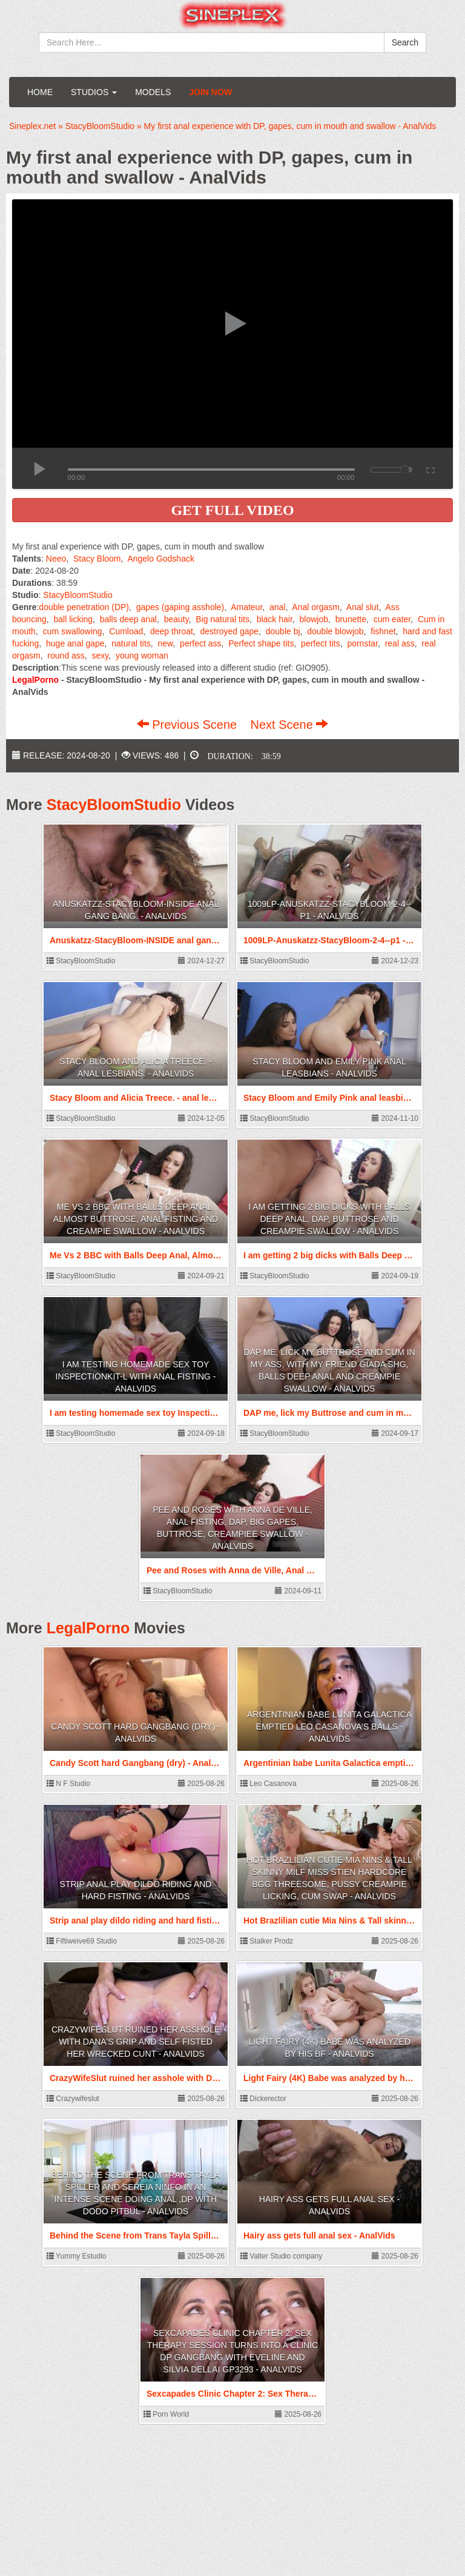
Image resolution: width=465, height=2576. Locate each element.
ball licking (73, 619)
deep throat (171, 631)
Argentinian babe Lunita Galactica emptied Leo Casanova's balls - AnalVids (329, 1727)
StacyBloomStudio (77, 595)
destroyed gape (229, 631)
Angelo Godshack (160, 558)
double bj (283, 631)
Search (405, 42)
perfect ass (200, 643)
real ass (400, 643)
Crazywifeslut (73, 2098)
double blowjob (335, 631)
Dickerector (263, 2098)
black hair (274, 619)
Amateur (246, 607)
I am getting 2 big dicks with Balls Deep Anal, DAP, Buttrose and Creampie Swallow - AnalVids (329, 1219)
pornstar (362, 643)
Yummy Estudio (76, 2256)
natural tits (131, 643)
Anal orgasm (316, 607)
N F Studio (68, 1783)
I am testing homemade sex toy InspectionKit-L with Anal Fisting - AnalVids (136, 1376)
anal (277, 607)
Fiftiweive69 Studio (82, 1941)
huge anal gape (75, 643)
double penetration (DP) (84, 607)
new (165, 643)
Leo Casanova (268, 1783)
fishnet (383, 631)
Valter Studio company (281, 2256)
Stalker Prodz (266, 1941)
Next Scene (289, 724)
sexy (100, 655)
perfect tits (320, 643)
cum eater (392, 619)
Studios (94, 92)
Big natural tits (222, 619)
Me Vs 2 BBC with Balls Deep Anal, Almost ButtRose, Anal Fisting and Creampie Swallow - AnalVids (135, 1219)
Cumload (126, 631)
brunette (350, 619)
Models (153, 92)
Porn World (166, 2414)
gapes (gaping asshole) (180, 607)
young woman (142, 655)
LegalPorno (88, 1627)
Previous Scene (188, 724)
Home (40, 92)
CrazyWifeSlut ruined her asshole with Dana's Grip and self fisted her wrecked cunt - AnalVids (135, 2042)
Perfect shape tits (261, 643)
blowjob (314, 619)
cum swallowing (72, 631)
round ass (65, 655)
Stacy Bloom (97, 558)
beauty (176, 619)
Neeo (56, 558)
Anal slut (362, 607)
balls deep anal (128, 619)
